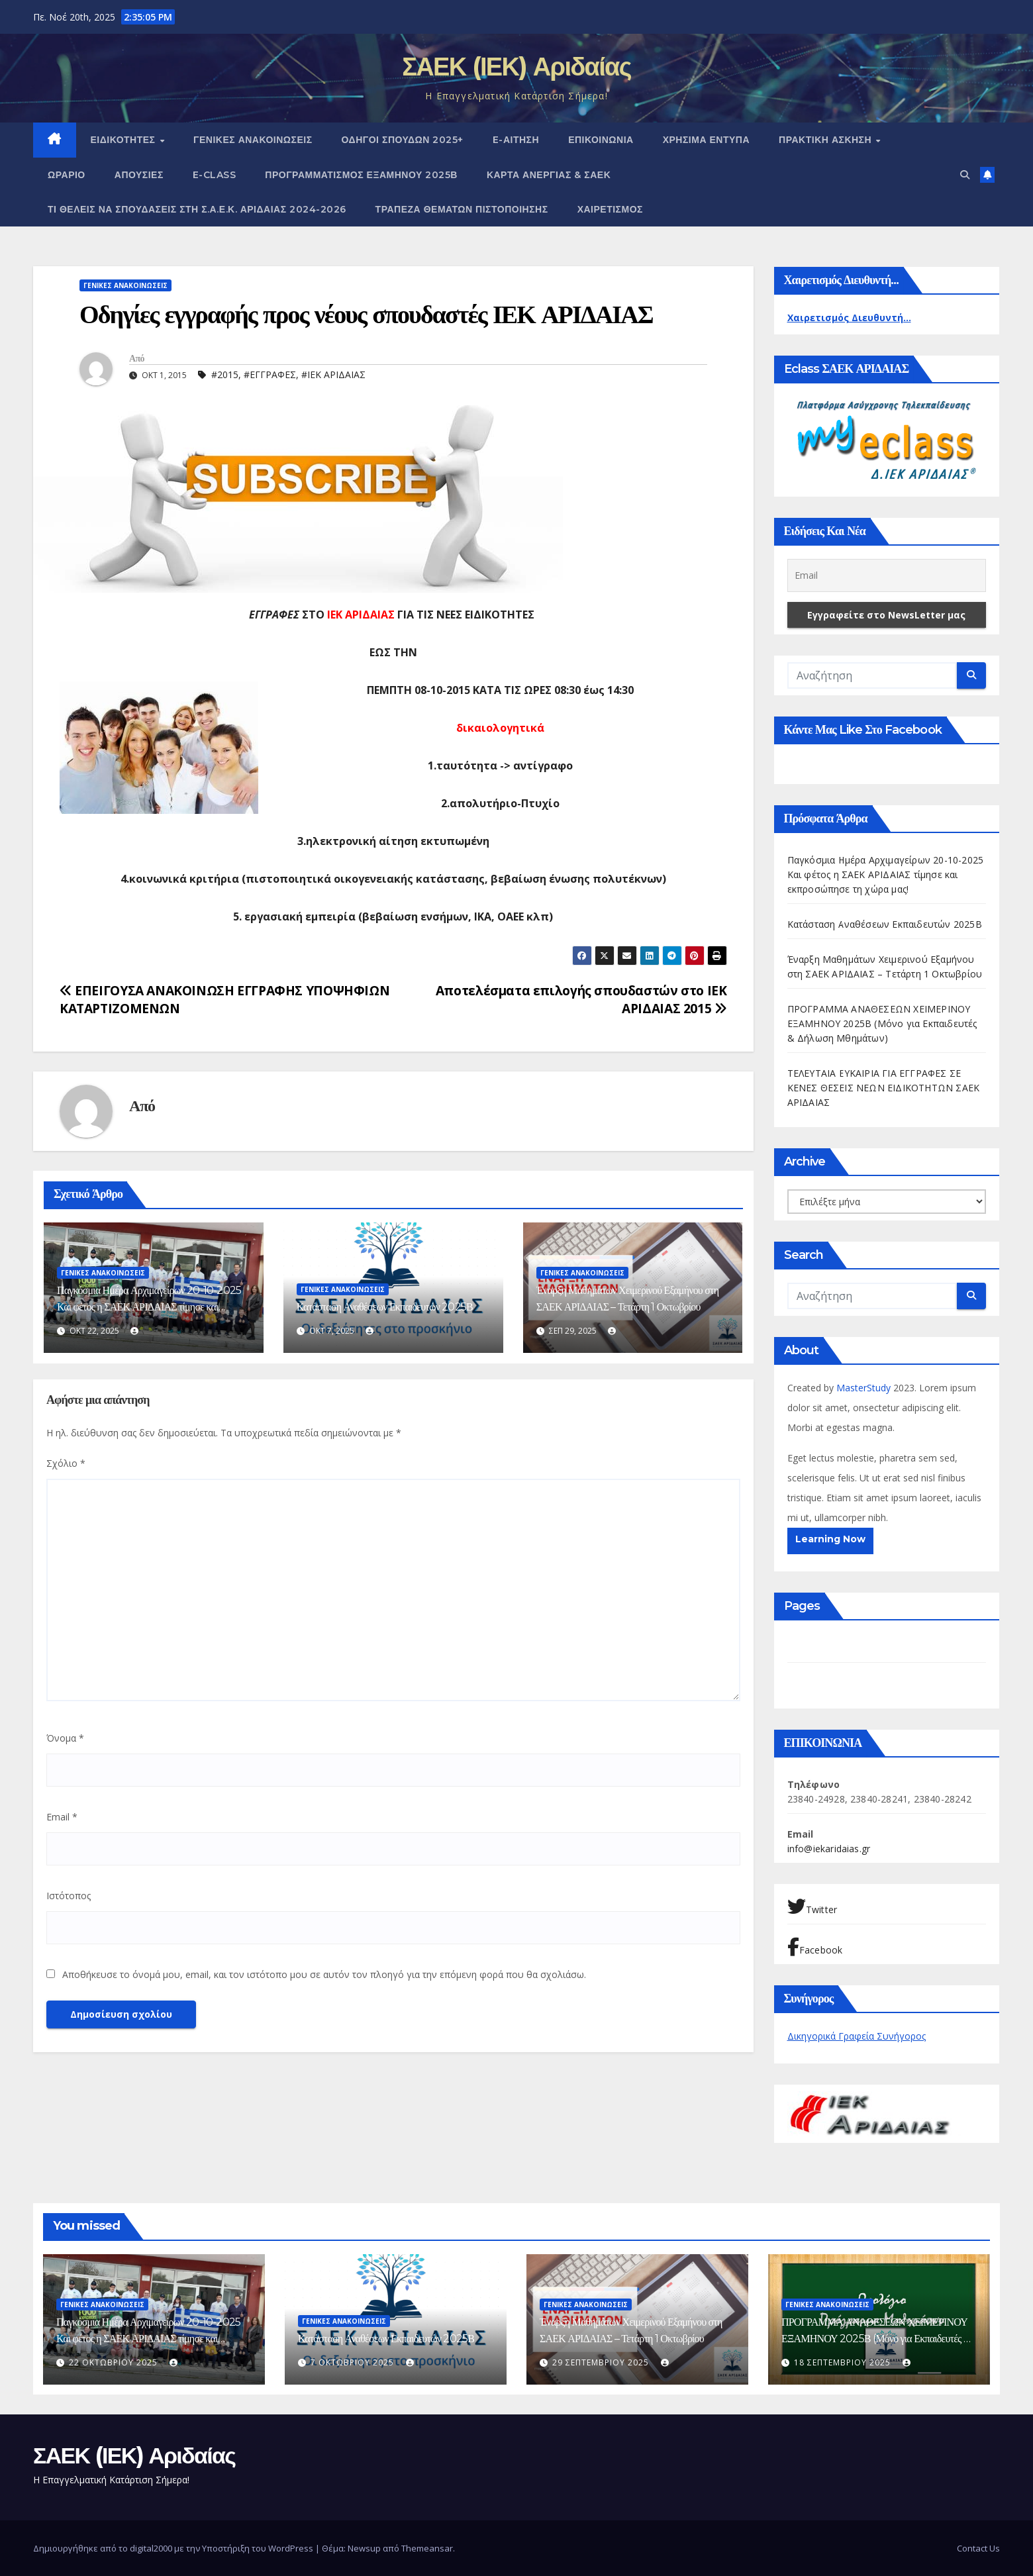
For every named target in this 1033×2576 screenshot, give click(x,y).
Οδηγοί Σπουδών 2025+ (403, 140)
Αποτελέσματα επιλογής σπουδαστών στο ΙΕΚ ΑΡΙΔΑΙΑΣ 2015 (581, 999)
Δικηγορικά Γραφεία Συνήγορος (856, 2036)
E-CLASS (214, 175)
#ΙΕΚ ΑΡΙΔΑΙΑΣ (333, 374)
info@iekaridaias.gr (829, 1848)
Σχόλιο (65, 1463)
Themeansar (427, 2548)
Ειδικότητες (125, 140)
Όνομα (65, 1738)
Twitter (812, 1906)
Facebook (815, 1947)
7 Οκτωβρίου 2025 (354, 2362)
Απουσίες (139, 175)
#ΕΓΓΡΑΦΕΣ (270, 374)
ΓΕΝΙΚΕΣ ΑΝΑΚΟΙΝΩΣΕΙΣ (253, 140)
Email (61, 1816)
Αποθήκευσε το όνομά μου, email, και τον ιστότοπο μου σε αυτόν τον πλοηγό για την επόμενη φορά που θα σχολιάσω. (324, 1974)
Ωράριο (66, 175)
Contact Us (978, 2548)
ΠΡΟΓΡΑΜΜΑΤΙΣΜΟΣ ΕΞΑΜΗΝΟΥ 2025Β (361, 175)
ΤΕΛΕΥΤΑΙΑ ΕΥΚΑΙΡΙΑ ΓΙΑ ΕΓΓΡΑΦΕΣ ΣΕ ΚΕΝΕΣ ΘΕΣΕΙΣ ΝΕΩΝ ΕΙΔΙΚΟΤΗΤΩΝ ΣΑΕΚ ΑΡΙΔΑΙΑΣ (883, 1088)
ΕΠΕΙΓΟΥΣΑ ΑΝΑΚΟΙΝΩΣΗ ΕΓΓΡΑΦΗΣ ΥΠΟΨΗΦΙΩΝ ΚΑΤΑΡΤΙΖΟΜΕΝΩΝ (224, 999)
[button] (964, 174)
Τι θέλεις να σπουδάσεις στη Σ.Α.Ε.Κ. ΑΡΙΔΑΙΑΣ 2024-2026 (197, 209)
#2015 (224, 374)
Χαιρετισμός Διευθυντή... (849, 317)
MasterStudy (864, 1387)
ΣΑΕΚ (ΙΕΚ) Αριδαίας (516, 66)
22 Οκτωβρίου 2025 (114, 2362)
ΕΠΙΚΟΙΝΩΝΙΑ (601, 140)
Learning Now (830, 1539)
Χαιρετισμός (610, 209)
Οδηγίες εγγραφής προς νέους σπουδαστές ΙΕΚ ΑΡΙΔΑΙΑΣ (366, 314)
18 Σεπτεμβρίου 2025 (843, 2362)
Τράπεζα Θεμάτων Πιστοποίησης (461, 209)
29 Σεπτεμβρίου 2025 (602, 2362)
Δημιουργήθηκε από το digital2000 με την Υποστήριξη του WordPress (174, 2548)
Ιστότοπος (68, 1895)
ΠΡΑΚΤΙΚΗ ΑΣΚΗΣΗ (827, 140)
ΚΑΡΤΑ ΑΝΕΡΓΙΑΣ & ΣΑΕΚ (549, 175)
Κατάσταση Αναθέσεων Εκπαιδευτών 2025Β (385, 1307)
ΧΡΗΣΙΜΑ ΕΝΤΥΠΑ (706, 140)
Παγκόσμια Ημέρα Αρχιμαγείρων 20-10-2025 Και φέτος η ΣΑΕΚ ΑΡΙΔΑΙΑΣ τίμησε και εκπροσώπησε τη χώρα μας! (149, 1307)
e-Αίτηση (516, 140)
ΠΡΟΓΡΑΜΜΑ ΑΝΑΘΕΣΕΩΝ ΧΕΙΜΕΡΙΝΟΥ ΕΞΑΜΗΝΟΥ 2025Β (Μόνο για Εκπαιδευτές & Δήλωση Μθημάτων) (882, 1023)
